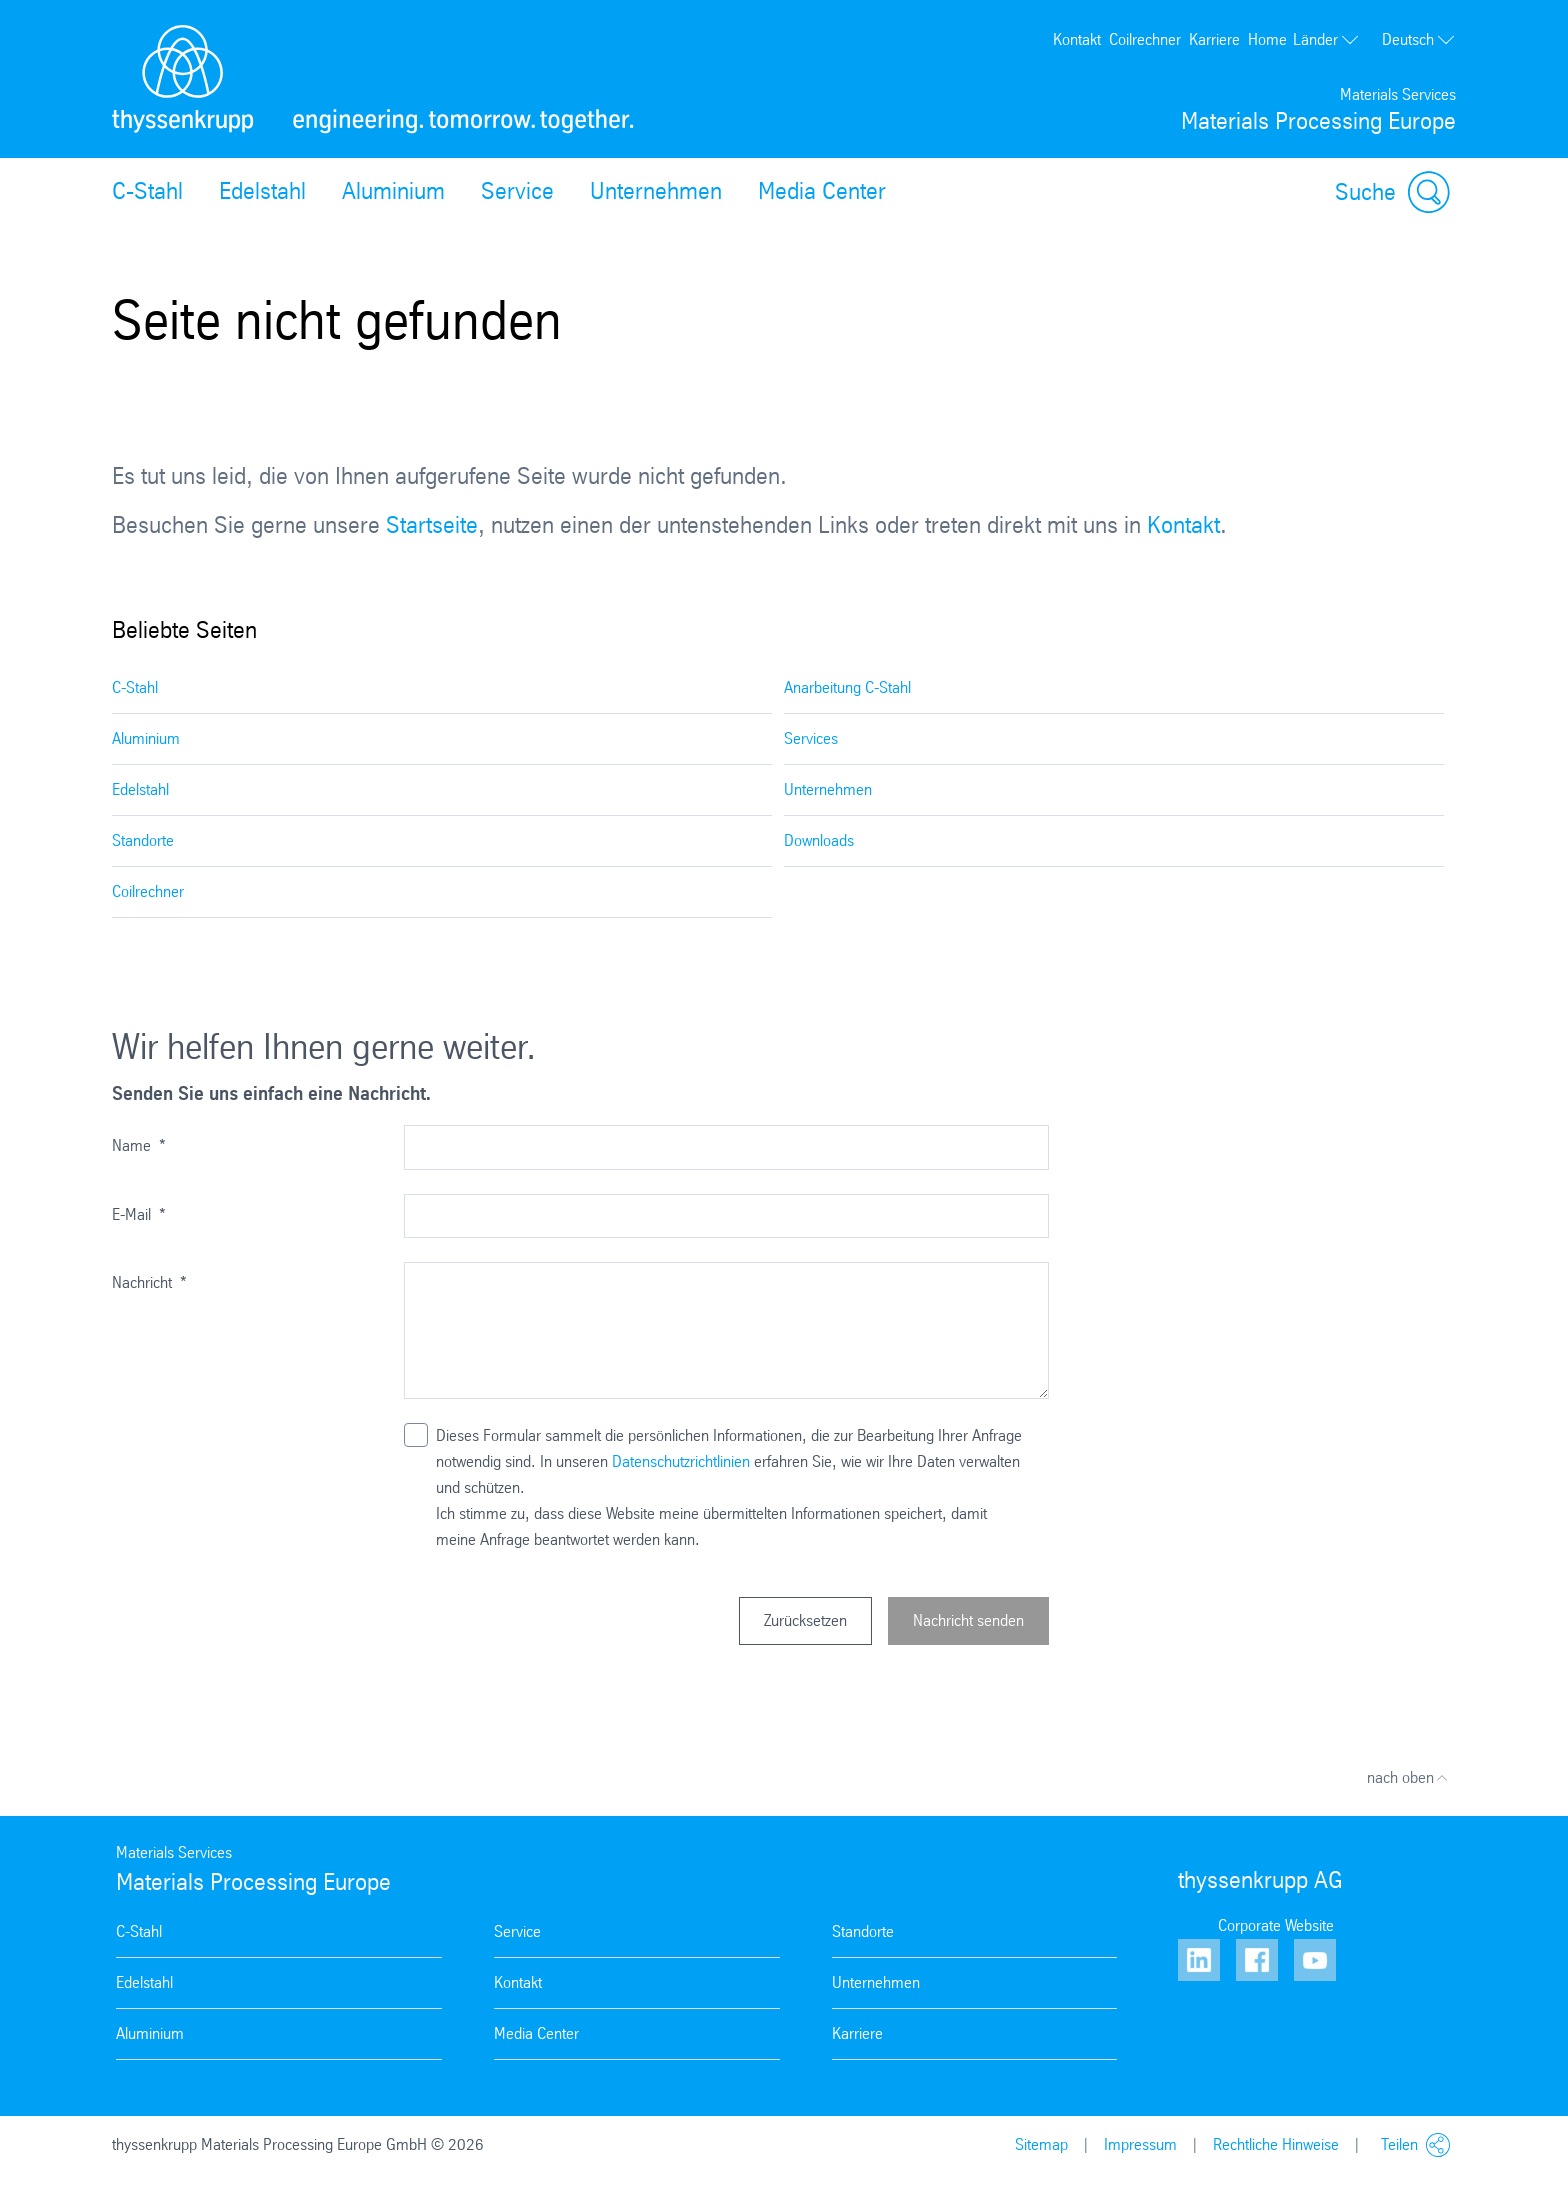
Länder (1326, 39)
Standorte (143, 840)
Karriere (1214, 39)
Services (811, 738)
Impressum (1140, 2144)
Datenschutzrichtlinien (681, 1461)
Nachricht (149, 1282)
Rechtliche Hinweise (1276, 2144)
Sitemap (1041, 2144)
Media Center (822, 191)
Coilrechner (1145, 39)
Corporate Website (1276, 1925)
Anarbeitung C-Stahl (847, 687)
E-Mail (139, 1214)
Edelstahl (262, 191)
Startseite (432, 525)
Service (517, 191)
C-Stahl (147, 191)
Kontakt (1077, 39)
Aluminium (393, 191)
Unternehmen (656, 191)
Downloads (819, 840)
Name (139, 1145)
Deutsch (1419, 40)
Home (1267, 39)
